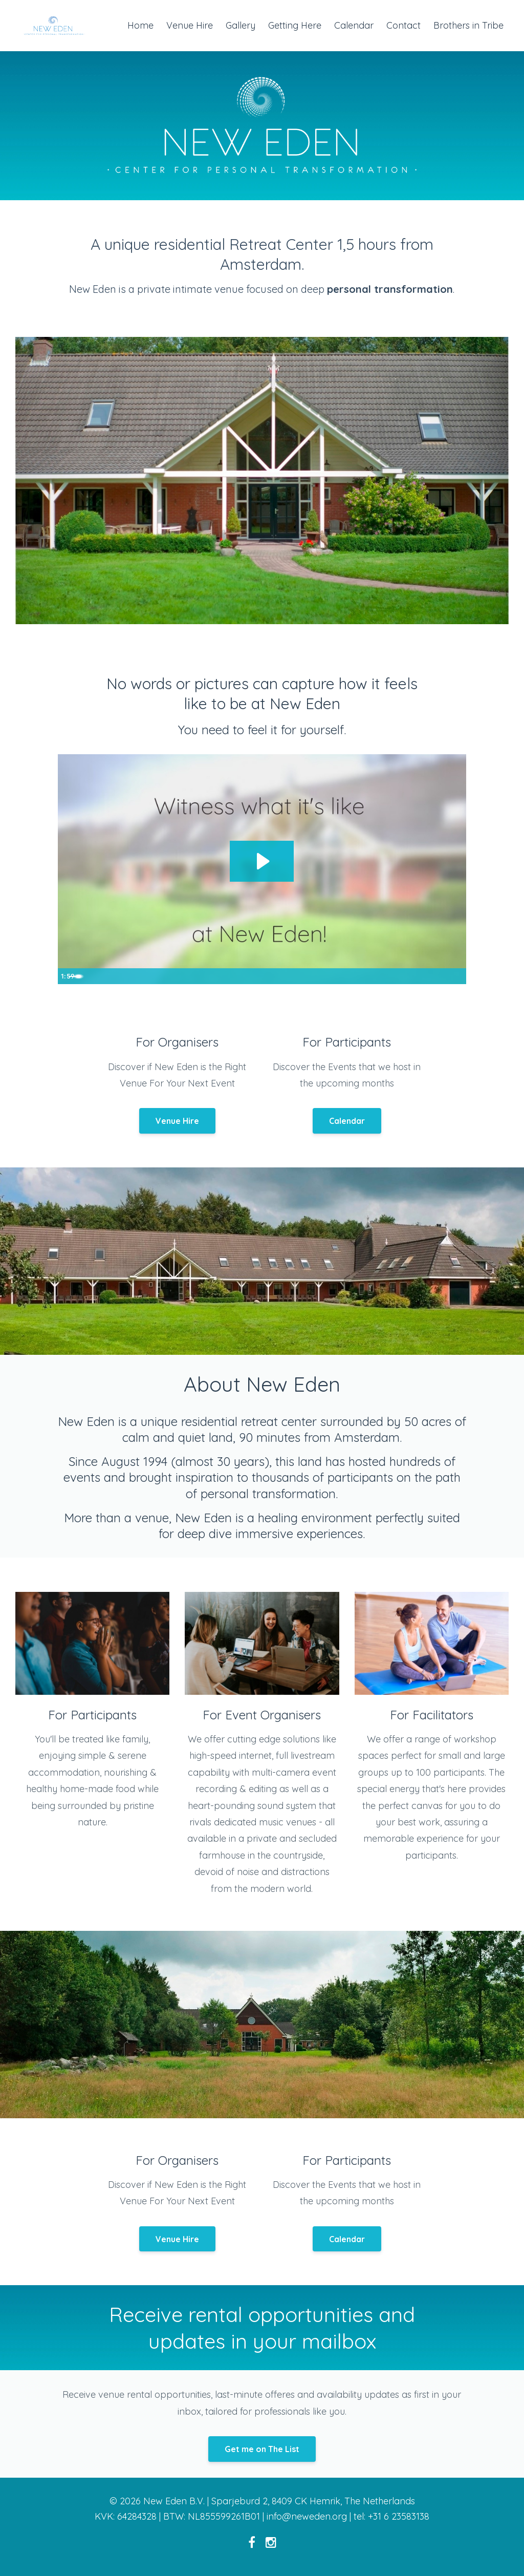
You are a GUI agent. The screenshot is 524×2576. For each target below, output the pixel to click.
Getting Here (294, 25)
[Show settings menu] (436, 976)
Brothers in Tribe (468, 25)
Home (140, 25)
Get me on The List (262, 2449)
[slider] (250, 976)
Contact (403, 25)
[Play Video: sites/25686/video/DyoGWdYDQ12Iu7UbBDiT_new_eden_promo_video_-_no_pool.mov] (262, 860)
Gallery (240, 25)
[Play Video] (67, 976)
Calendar (354, 25)
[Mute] (415, 976)
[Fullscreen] (456, 976)
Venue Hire (189, 25)
